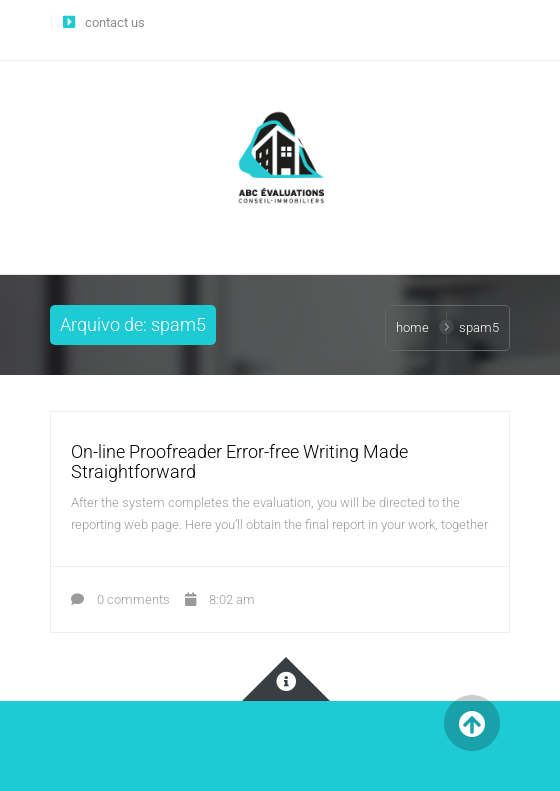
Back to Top (471, 723)
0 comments (120, 599)
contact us (115, 22)
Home (412, 327)
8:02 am (220, 599)
